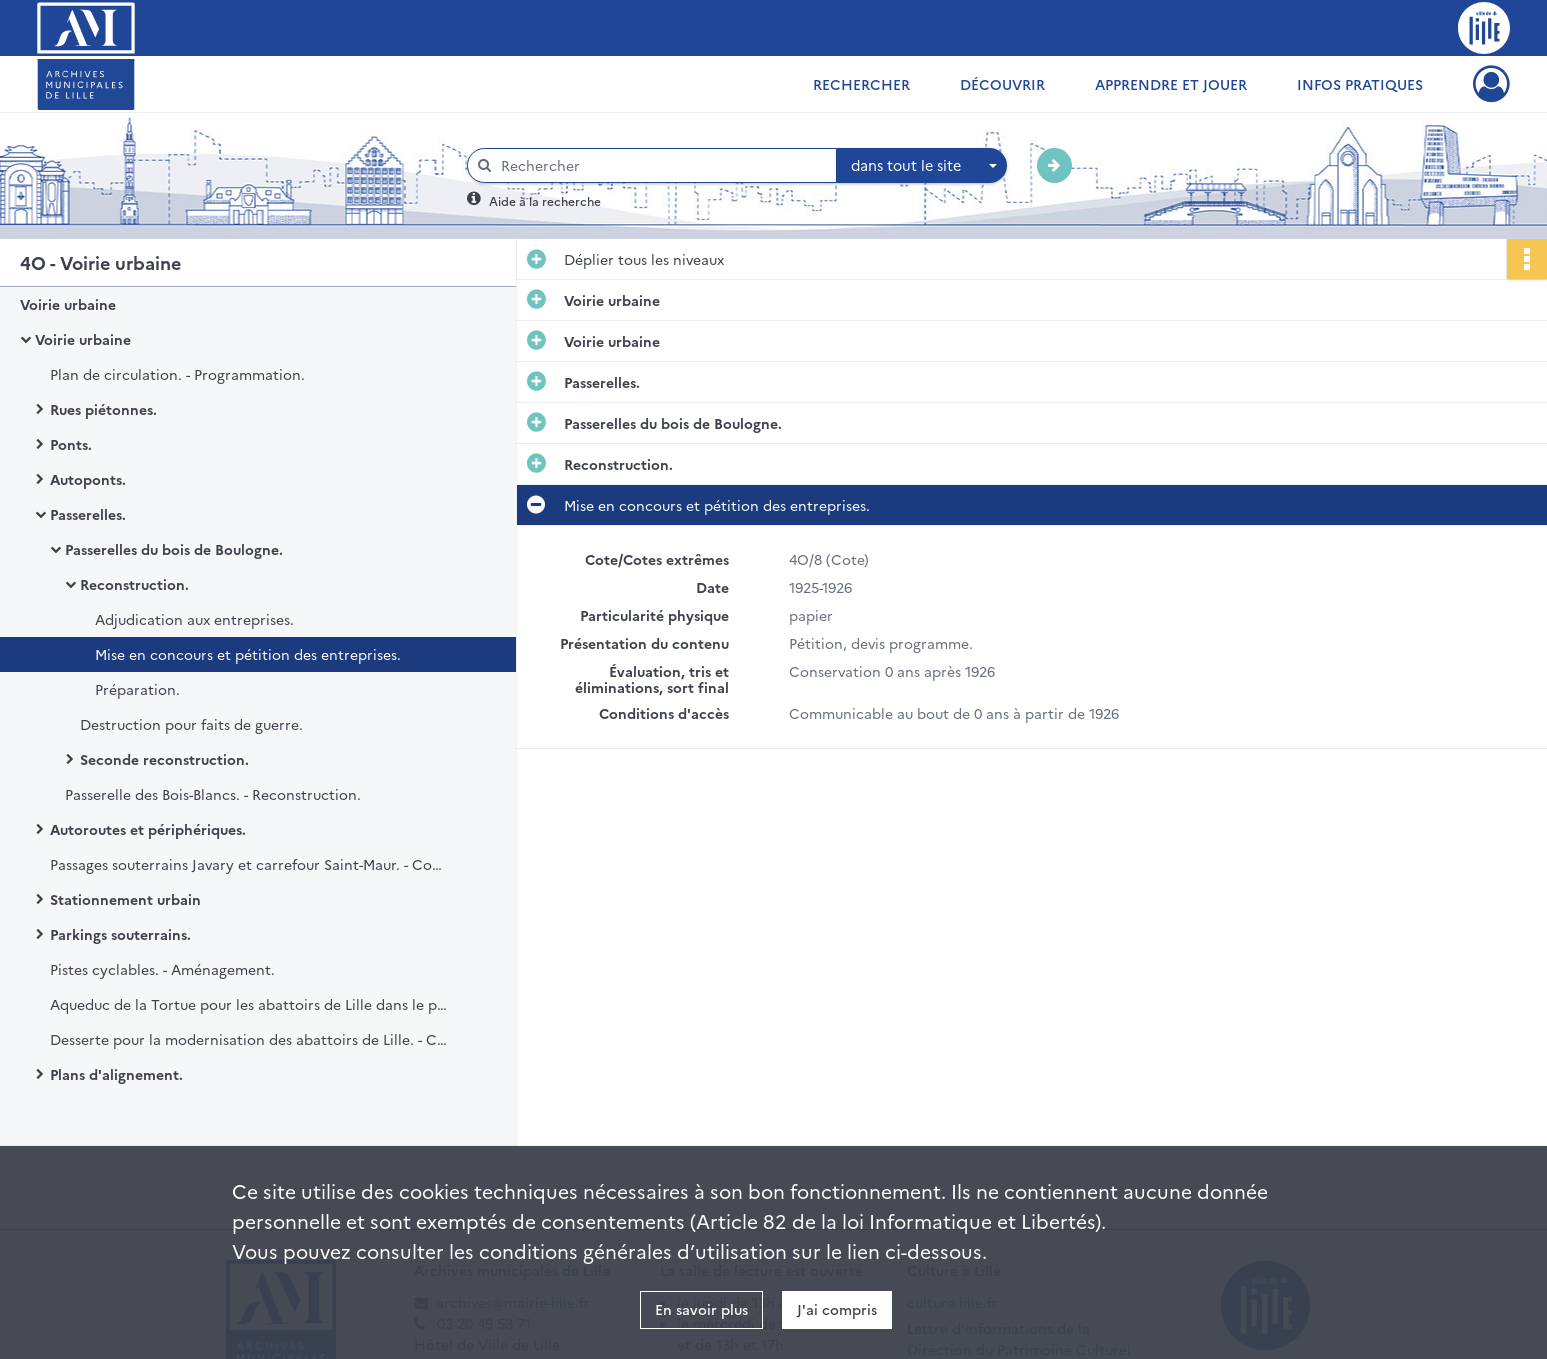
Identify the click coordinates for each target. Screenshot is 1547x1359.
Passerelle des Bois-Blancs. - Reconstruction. (213, 794)
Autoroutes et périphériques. (148, 829)
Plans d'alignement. (116, 1074)
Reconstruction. (134, 584)
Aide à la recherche (545, 200)
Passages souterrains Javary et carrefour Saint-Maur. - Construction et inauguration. (250, 864)
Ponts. (71, 444)
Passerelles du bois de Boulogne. (174, 549)
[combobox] (922, 166)
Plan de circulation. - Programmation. (177, 374)
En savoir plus (701, 1309)
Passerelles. (88, 514)
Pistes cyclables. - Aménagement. (162, 969)
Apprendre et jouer (1171, 84)
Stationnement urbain (125, 899)
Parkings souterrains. (120, 934)
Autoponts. (88, 479)
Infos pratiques (1360, 84)
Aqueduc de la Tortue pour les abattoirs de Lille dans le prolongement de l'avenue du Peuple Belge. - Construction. (250, 1004)
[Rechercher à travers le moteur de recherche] (662, 165)
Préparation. (137, 689)
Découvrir (1002, 84)
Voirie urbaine (68, 304)
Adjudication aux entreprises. (194, 619)
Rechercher (861, 84)
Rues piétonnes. (103, 409)
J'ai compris (837, 1309)
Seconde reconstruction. (164, 759)
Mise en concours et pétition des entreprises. (248, 654)
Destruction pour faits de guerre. (191, 724)
